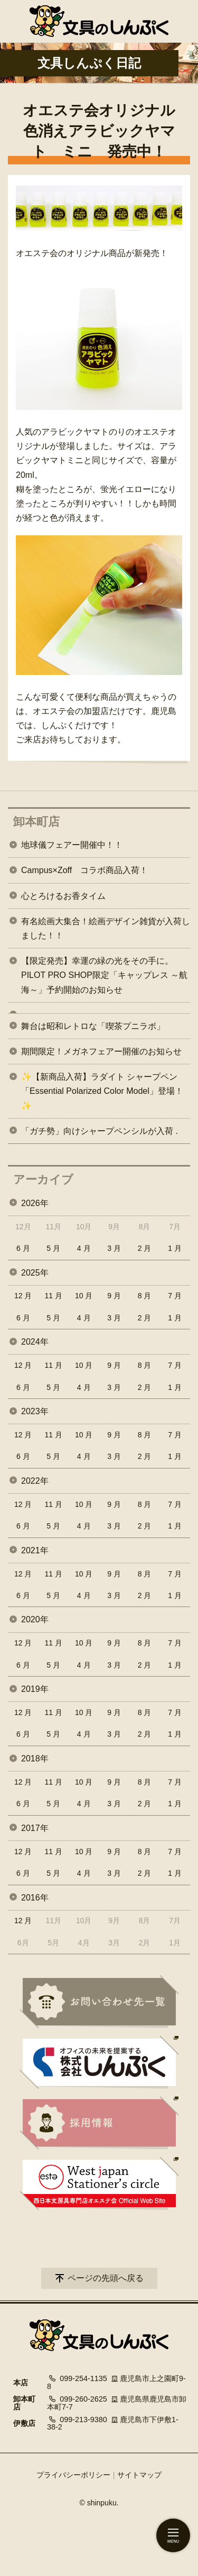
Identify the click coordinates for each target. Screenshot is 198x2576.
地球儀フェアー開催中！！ (71, 844)
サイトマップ (139, 2475)
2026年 (35, 1203)
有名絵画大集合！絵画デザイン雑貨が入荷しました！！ (105, 928)
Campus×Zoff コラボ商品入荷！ (84, 870)
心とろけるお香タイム (63, 896)
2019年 (35, 1688)
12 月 (23, 1295)
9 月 (114, 1295)
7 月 (175, 1295)
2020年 (35, 1619)
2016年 (35, 1897)
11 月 (53, 1295)
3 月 (114, 1248)
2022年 (35, 1480)
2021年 (35, 1550)
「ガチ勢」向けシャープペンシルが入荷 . (99, 1131)
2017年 (35, 1828)
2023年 (35, 1411)
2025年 (35, 1272)
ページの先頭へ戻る (106, 2278)
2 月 (145, 1248)
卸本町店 (36, 821)
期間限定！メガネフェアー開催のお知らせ (101, 1051)
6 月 (23, 1248)
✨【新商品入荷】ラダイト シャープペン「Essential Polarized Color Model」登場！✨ (102, 1091)
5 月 (53, 1248)
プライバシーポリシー (73, 2475)
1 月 (175, 1248)
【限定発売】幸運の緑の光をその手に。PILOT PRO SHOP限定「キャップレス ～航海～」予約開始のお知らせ (104, 975)
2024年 (35, 1341)
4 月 (84, 1248)
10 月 (83, 1295)
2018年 (35, 1758)
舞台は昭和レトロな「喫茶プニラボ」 (93, 1026)
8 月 (145, 1295)
